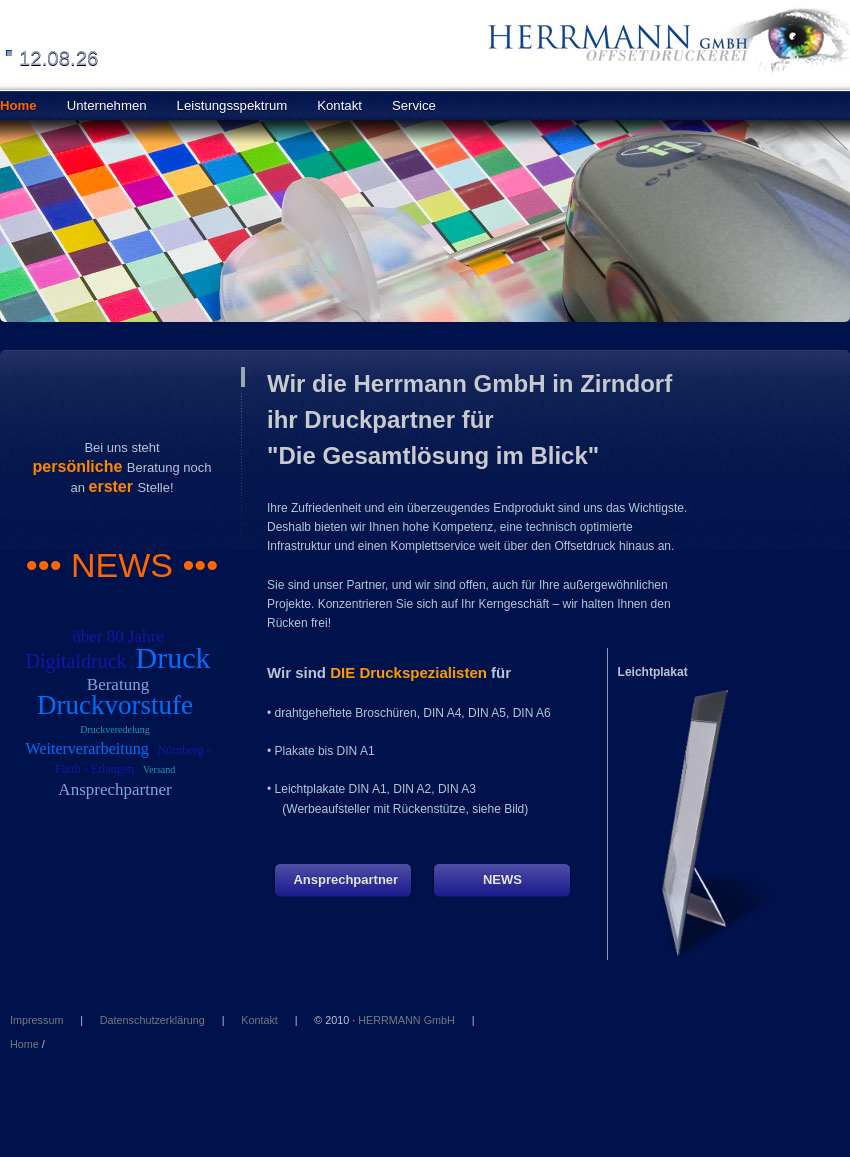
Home (24, 1044)
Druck (173, 657)
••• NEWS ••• (122, 565)
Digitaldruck (75, 661)
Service (414, 105)
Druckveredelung (114, 729)
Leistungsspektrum (232, 105)
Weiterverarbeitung (87, 748)
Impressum (36, 1020)
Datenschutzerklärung (152, 1020)
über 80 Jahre (118, 636)
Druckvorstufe (115, 705)
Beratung (118, 684)
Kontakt (339, 105)
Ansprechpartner (114, 789)
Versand (159, 769)
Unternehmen (107, 105)
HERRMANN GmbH (406, 1020)
